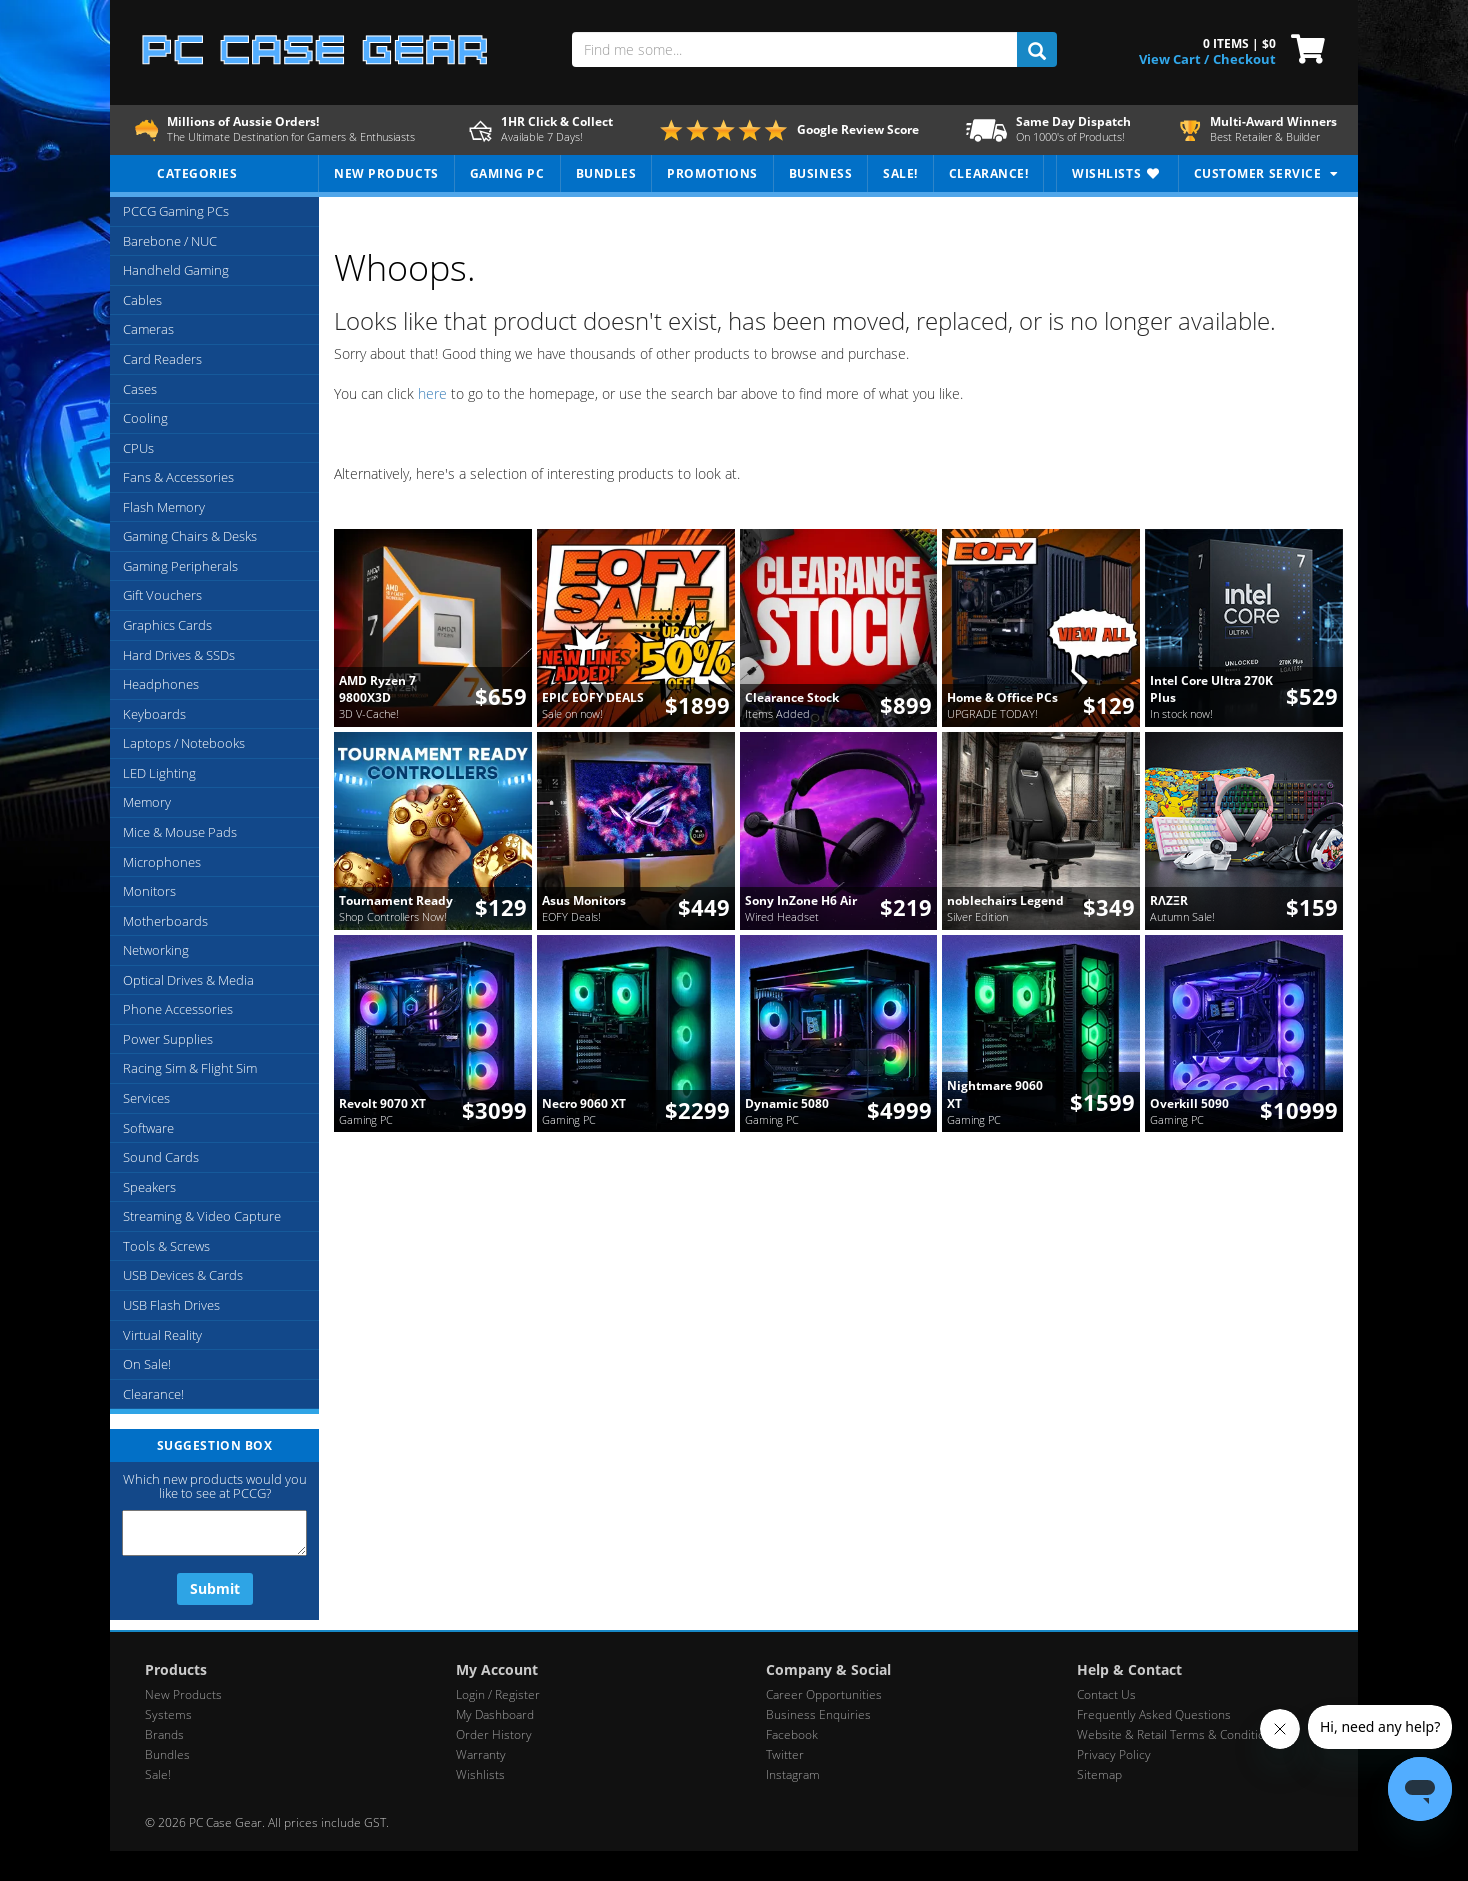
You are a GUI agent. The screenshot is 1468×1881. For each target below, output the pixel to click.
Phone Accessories (178, 1009)
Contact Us (1106, 1694)
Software (148, 1128)
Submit (215, 1588)
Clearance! (153, 1394)
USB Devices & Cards (183, 1275)
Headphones (161, 684)
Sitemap (1099, 1774)
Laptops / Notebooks (184, 743)
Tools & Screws (166, 1246)
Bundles (167, 1754)
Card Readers (162, 359)
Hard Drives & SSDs (179, 655)
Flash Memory (164, 507)
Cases (140, 389)
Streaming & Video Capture (202, 1216)
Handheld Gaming (176, 270)
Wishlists (480, 1774)
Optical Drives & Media (188, 980)
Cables (142, 300)
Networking (156, 950)
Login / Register (498, 1694)
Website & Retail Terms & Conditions (1177, 1734)
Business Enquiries (818, 1714)
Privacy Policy (1114, 1754)
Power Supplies (168, 1039)
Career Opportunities (824, 1694)
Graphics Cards (167, 625)
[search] (1036, 49)
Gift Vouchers (162, 595)
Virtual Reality (162, 1335)
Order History (494, 1734)
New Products (183, 1694)
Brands (164, 1734)
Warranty (481, 1754)
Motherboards (165, 921)
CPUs (138, 448)
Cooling (145, 418)
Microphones (162, 862)
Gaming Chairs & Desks (190, 536)
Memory (147, 802)
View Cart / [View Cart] (1174, 59)
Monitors (149, 891)
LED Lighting (159, 773)
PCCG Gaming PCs (176, 211)
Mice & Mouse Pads (180, 832)
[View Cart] (1303, 47)
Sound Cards (161, 1157)
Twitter (785, 1754)
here (432, 393)
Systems (168, 1714)
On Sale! (147, 1364)
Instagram (793, 1774)
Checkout (1244, 59)
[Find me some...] (794, 49)
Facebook (792, 1734)
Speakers (149, 1187)
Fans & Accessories (178, 477)
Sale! (158, 1774)
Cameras (148, 329)
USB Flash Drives (171, 1305)
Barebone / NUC (170, 241)
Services (146, 1098)
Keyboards (154, 714)
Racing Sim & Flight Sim (190, 1068)
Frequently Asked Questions (1154, 1714)
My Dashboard (495, 1714)
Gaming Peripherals (180, 566)
